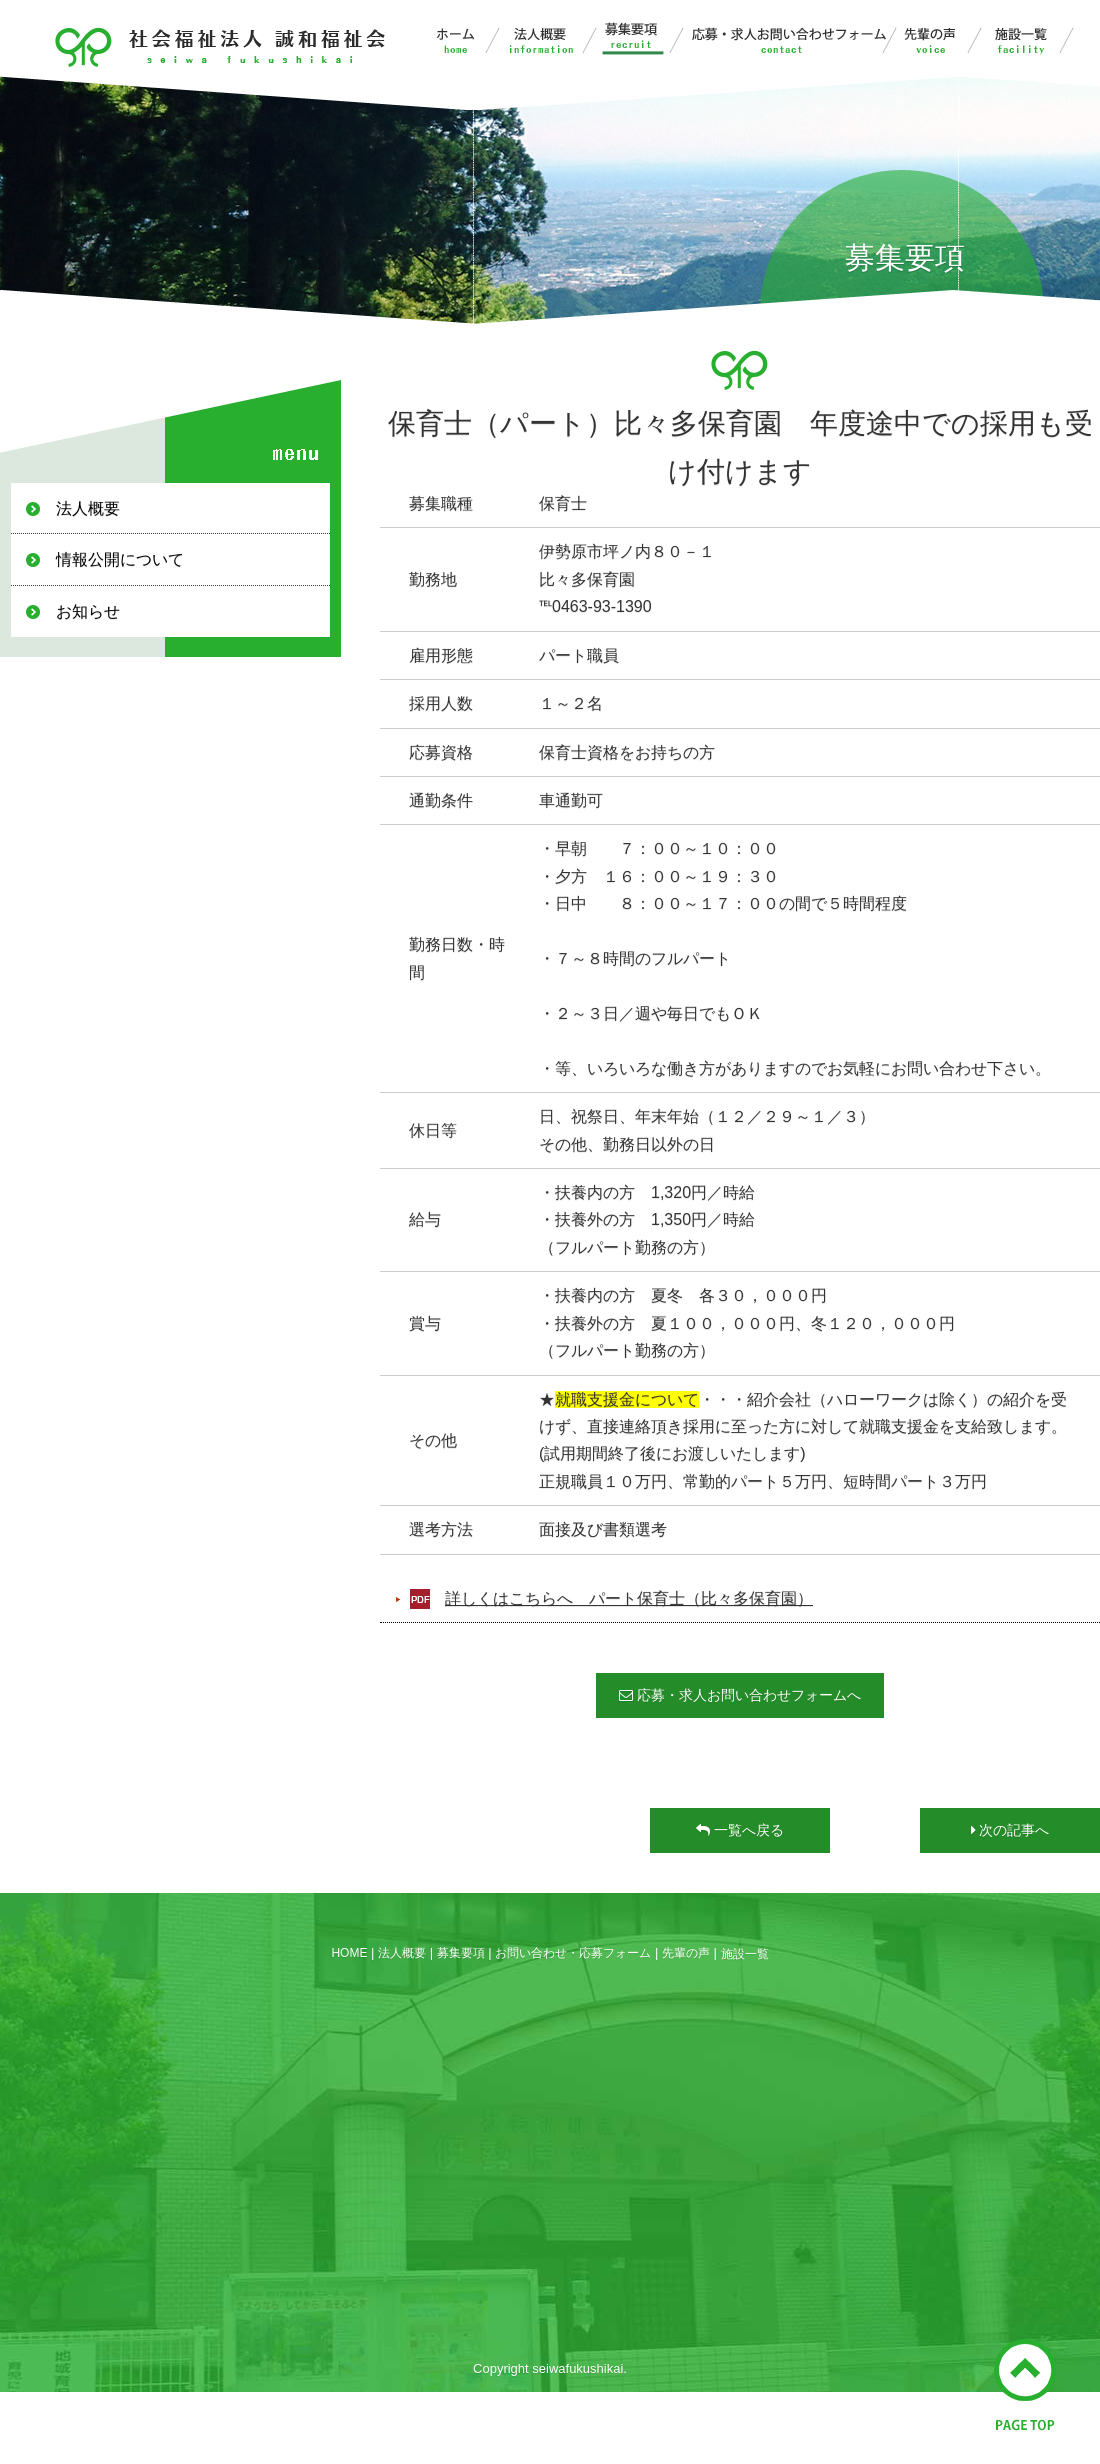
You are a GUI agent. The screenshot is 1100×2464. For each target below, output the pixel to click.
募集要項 (646, 38)
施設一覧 (1032, 38)
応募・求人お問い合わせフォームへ (740, 1696)
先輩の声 (941, 38)
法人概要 (554, 38)
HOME (349, 1953)
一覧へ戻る (740, 1831)
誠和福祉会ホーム (458, 38)
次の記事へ (1010, 1831)
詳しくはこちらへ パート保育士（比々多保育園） (629, 1599)
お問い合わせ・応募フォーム (794, 38)
